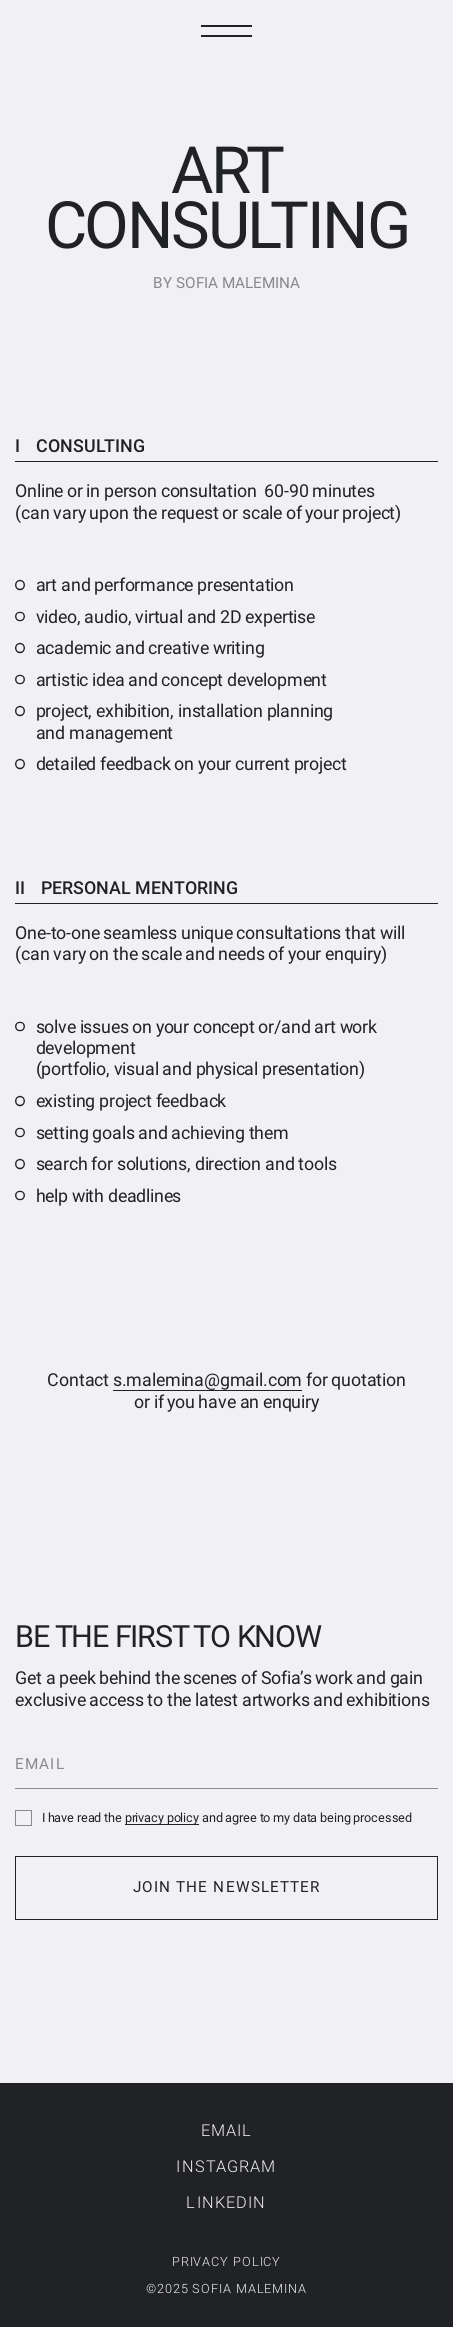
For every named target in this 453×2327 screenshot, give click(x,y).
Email (227, 2130)
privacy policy (162, 1817)
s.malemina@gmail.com (207, 1379)
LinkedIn (226, 2202)
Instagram (226, 2166)
